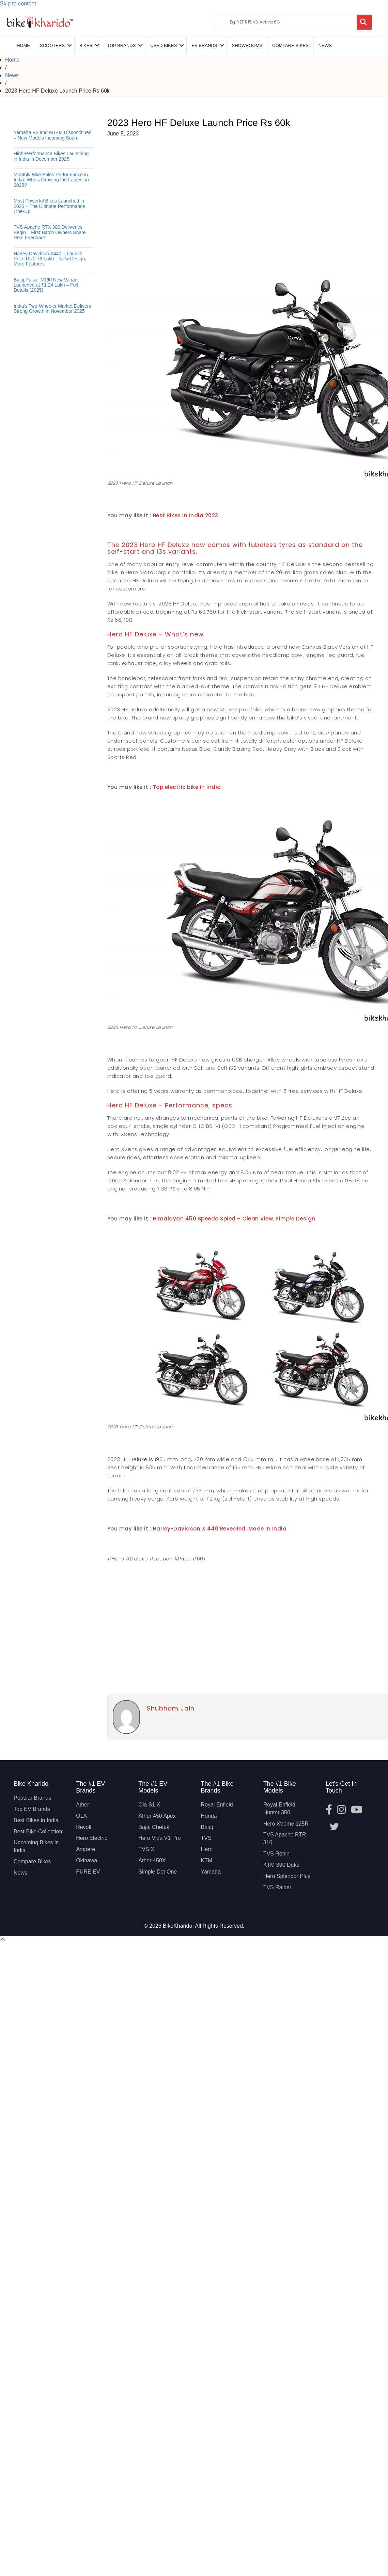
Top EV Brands (32, 1809)
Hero (207, 1849)
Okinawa (86, 1860)
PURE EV (88, 1872)
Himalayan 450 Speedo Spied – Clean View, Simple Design (234, 1218)
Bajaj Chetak (153, 1827)
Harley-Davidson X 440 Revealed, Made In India (220, 1528)
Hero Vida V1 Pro (159, 1838)
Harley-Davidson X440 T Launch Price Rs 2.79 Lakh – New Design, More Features (50, 259)
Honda (209, 1816)
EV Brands (204, 45)
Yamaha (210, 1872)
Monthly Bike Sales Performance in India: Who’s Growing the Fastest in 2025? (51, 180)
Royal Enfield (217, 1805)
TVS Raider (277, 1887)
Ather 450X (152, 1860)
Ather (82, 1805)
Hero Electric (91, 1838)
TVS (206, 1838)
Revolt (83, 1827)
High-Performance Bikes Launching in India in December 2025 (51, 156)
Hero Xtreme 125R (286, 1824)
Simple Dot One (157, 1872)
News (325, 45)
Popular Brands (32, 1798)
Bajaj (207, 1827)
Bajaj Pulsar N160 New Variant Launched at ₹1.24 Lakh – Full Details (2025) (46, 285)
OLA (81, 1816)
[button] (2, 1940)
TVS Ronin (276, 1854)
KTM (206, 1860)
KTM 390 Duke (281, 1865)
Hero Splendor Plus (287, 1876)
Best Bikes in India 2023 (185, 515)
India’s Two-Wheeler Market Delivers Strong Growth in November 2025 (52, 308)
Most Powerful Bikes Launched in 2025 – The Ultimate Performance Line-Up (49, 206)
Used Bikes (163, 45)
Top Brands (121, 45)
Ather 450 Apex (156, 1816)
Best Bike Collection (38, 1831)
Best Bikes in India (36, 1820)
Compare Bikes (32, 1861)
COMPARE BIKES (290, 45)
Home (23, 45)
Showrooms (247, 45)
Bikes (85, 45)
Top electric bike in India (187, 787)
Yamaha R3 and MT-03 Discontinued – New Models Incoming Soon (53, 135)
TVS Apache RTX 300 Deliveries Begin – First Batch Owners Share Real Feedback (50, 232)
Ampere (85, 1849)
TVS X (146, 1849)
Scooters (52, 45)
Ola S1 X (149, 1805)
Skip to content (18, 3)
